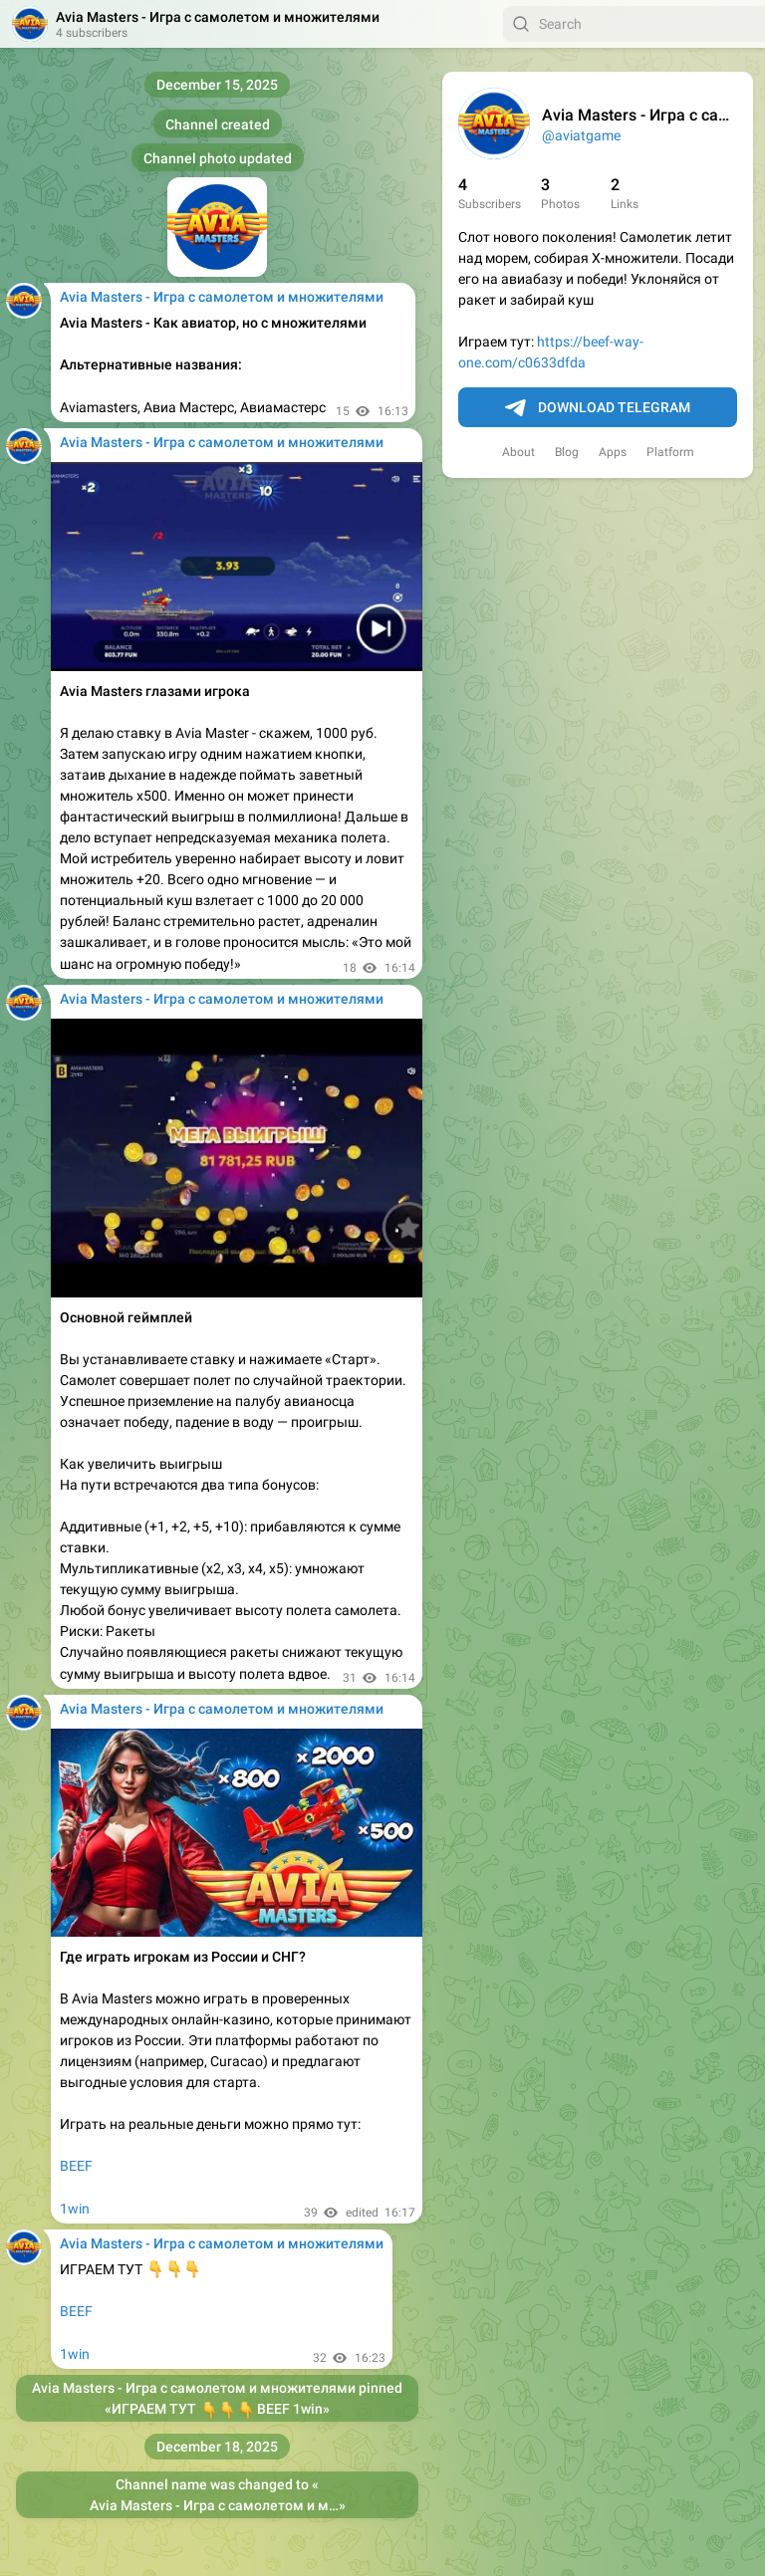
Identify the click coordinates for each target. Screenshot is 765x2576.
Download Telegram (597, 408)
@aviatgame (581, 135)
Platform (670, 452)
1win (75, 2209)
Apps (613, 452)
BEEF (76, 2166)
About (518, 452)
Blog (567, 452)
